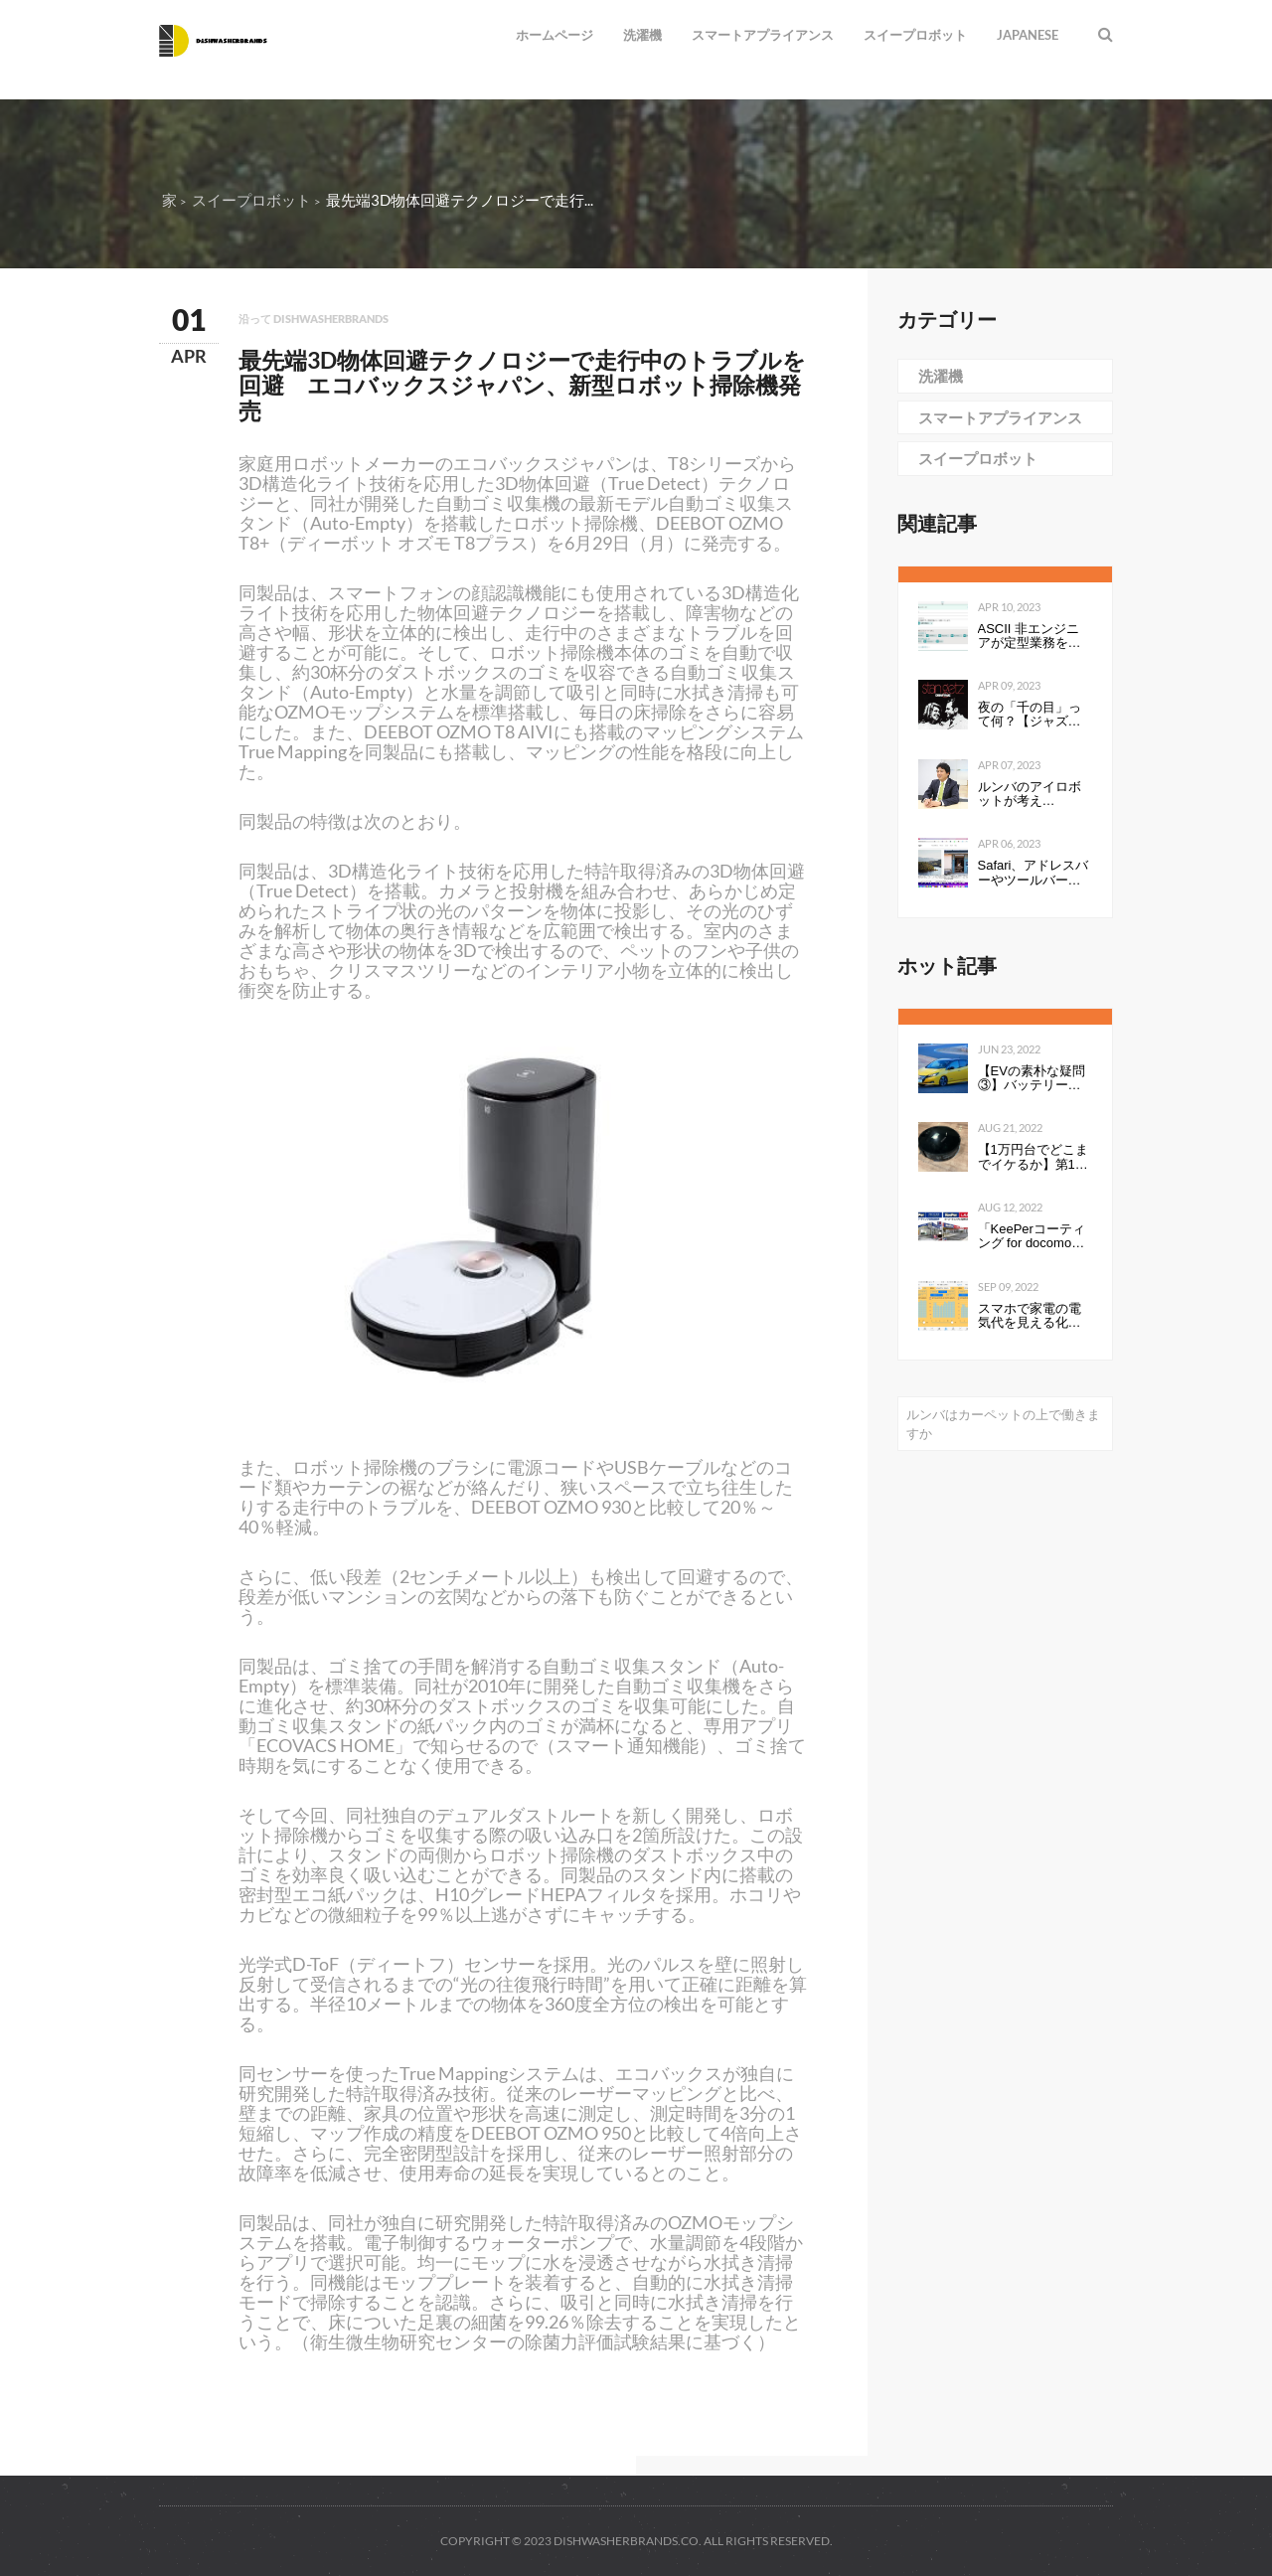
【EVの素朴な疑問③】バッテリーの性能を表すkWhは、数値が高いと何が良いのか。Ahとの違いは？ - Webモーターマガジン (1031, 1078)
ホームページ (554, 35)
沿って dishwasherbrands (313, 318)
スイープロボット (915, 35)
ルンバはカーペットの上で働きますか (1003, 1423)
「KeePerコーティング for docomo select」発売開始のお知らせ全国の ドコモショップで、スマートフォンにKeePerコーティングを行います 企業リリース (1033, 1236)
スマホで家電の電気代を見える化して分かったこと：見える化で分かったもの (1029, 1316)
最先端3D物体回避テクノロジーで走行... (459, 200)
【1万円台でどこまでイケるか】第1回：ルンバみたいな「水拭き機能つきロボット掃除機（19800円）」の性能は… (1034, 1157)
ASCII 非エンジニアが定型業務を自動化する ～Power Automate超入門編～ (1031, 636)
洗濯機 (642, 35)
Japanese (1027, 35)
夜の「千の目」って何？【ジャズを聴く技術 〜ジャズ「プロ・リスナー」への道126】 (1031, 715)
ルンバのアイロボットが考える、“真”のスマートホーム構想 (1034, 794)
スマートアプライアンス (763, 35)
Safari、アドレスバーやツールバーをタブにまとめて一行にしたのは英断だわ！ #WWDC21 (1033, 873)
